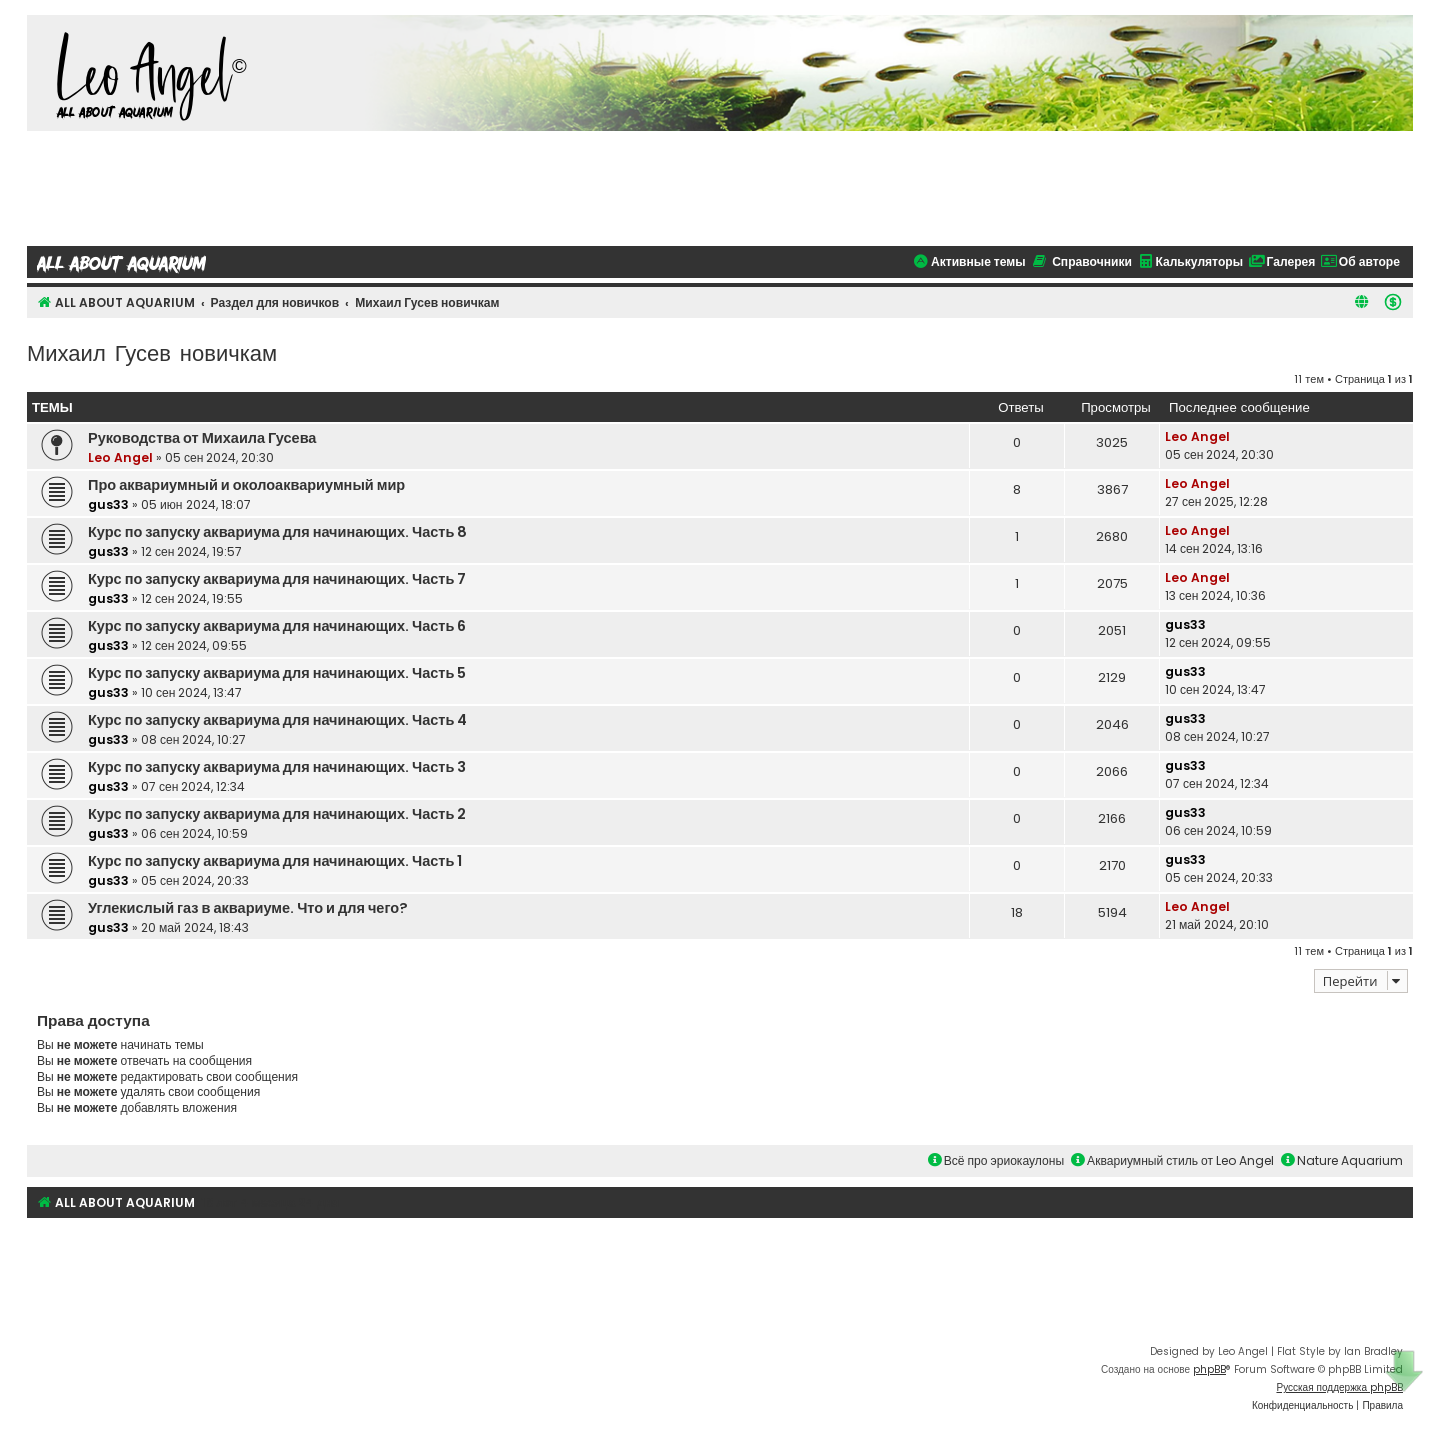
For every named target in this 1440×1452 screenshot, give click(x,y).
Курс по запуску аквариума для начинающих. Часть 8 (277, 532)
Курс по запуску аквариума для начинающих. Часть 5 (277, 673)
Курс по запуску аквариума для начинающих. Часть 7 (277, 579)
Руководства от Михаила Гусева (202, 438)
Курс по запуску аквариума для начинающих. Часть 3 (277, 767)
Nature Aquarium (1342, 1160)
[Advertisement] (720, 186)
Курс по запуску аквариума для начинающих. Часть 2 (277, 814)
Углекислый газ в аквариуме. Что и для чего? (248, 908)
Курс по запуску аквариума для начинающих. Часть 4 (277, 720)
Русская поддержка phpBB (1339, 1387)
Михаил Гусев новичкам (152, 351)
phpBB (1209, 1369)
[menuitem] (1393, 302)
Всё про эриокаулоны (996, 1160)
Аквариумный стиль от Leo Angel (1172, 1160)
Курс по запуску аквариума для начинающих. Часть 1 (275, 861)
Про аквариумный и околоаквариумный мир (246, 485)
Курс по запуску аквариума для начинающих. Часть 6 (277, 626)
